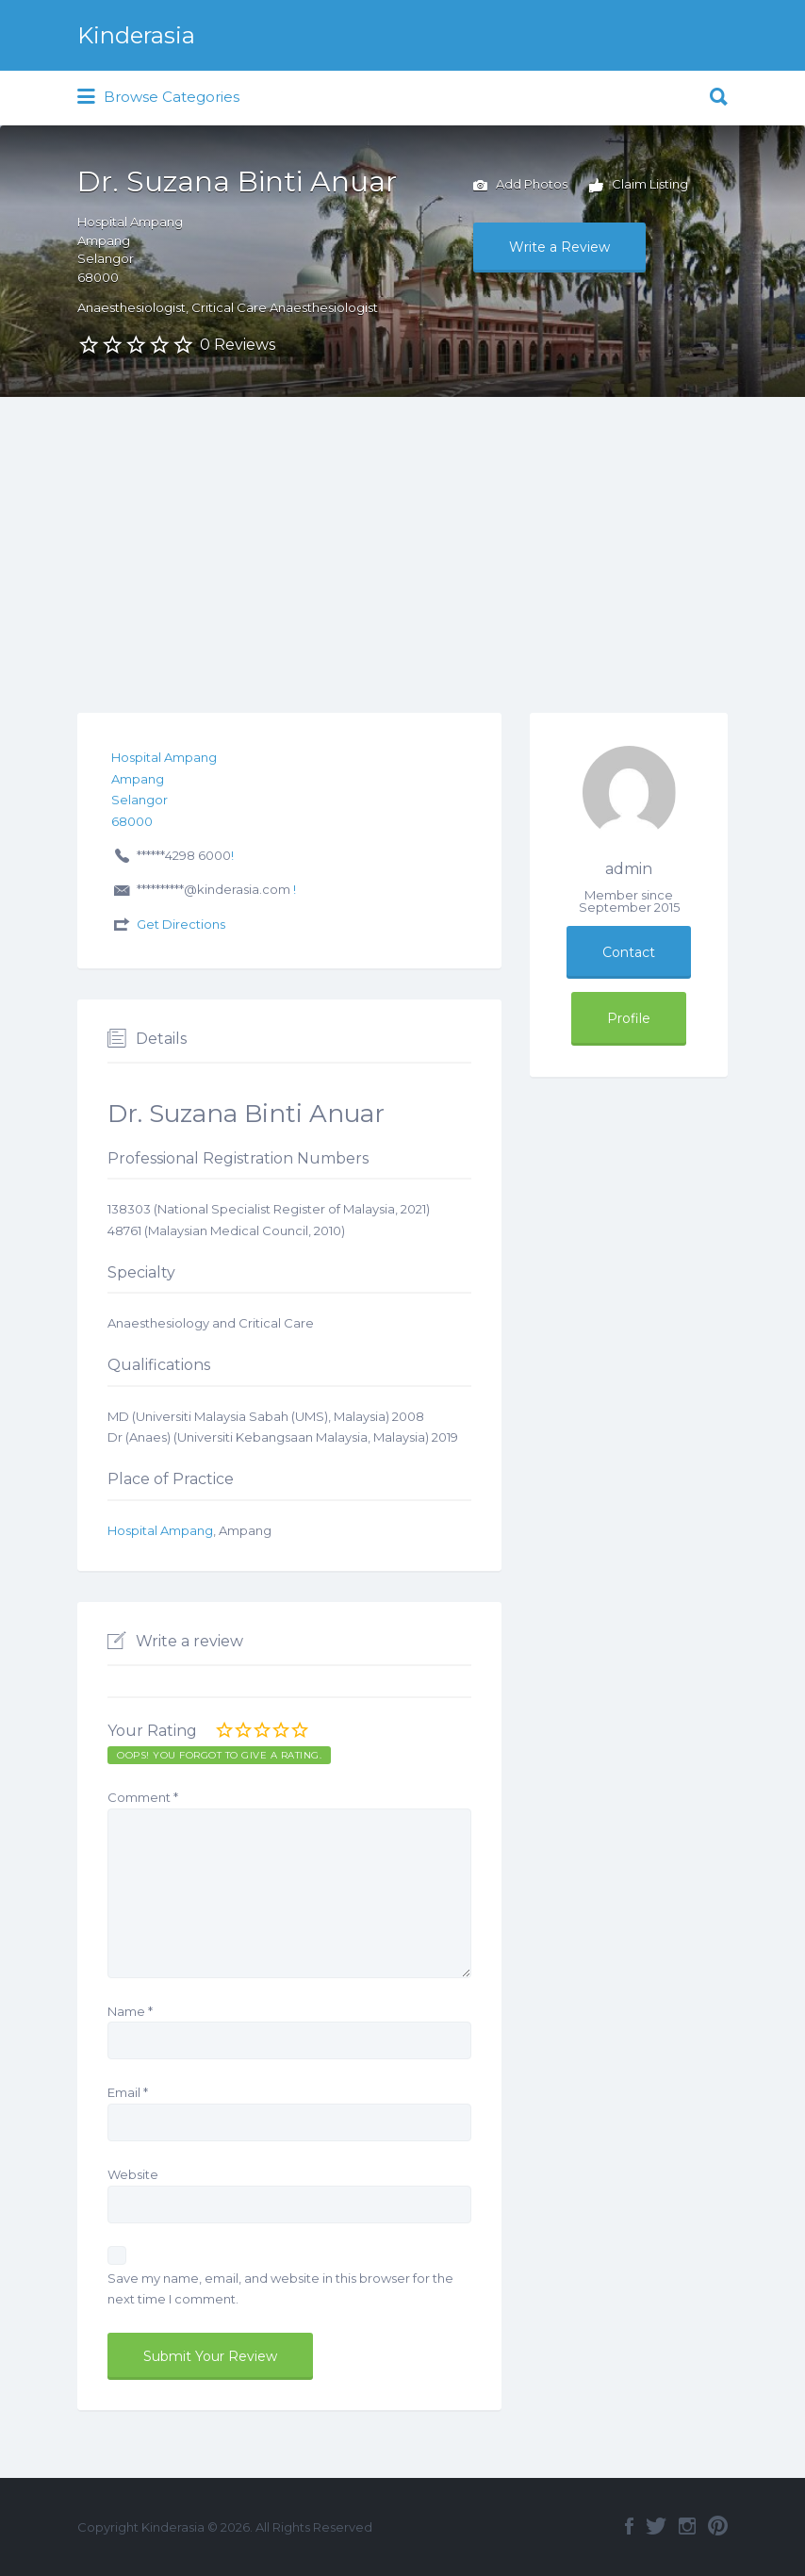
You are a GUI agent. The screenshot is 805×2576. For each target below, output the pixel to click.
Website (132, 2174)
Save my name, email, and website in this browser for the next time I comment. (280, 2289)
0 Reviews (237, 345)
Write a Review (559, 247)
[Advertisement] (402, 538)
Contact (628, 952)
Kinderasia (136, 35)
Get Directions (181, 924)
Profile (628, 1018)
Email (127, 2092)
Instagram (687, 2526)
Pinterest (718, 2526)
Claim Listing (638, 185)
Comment (142, 1797)
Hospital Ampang (160, 1530)
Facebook (629, 2526)
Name (130, 2011)
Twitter (656, 2526)
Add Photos (520, 185)
